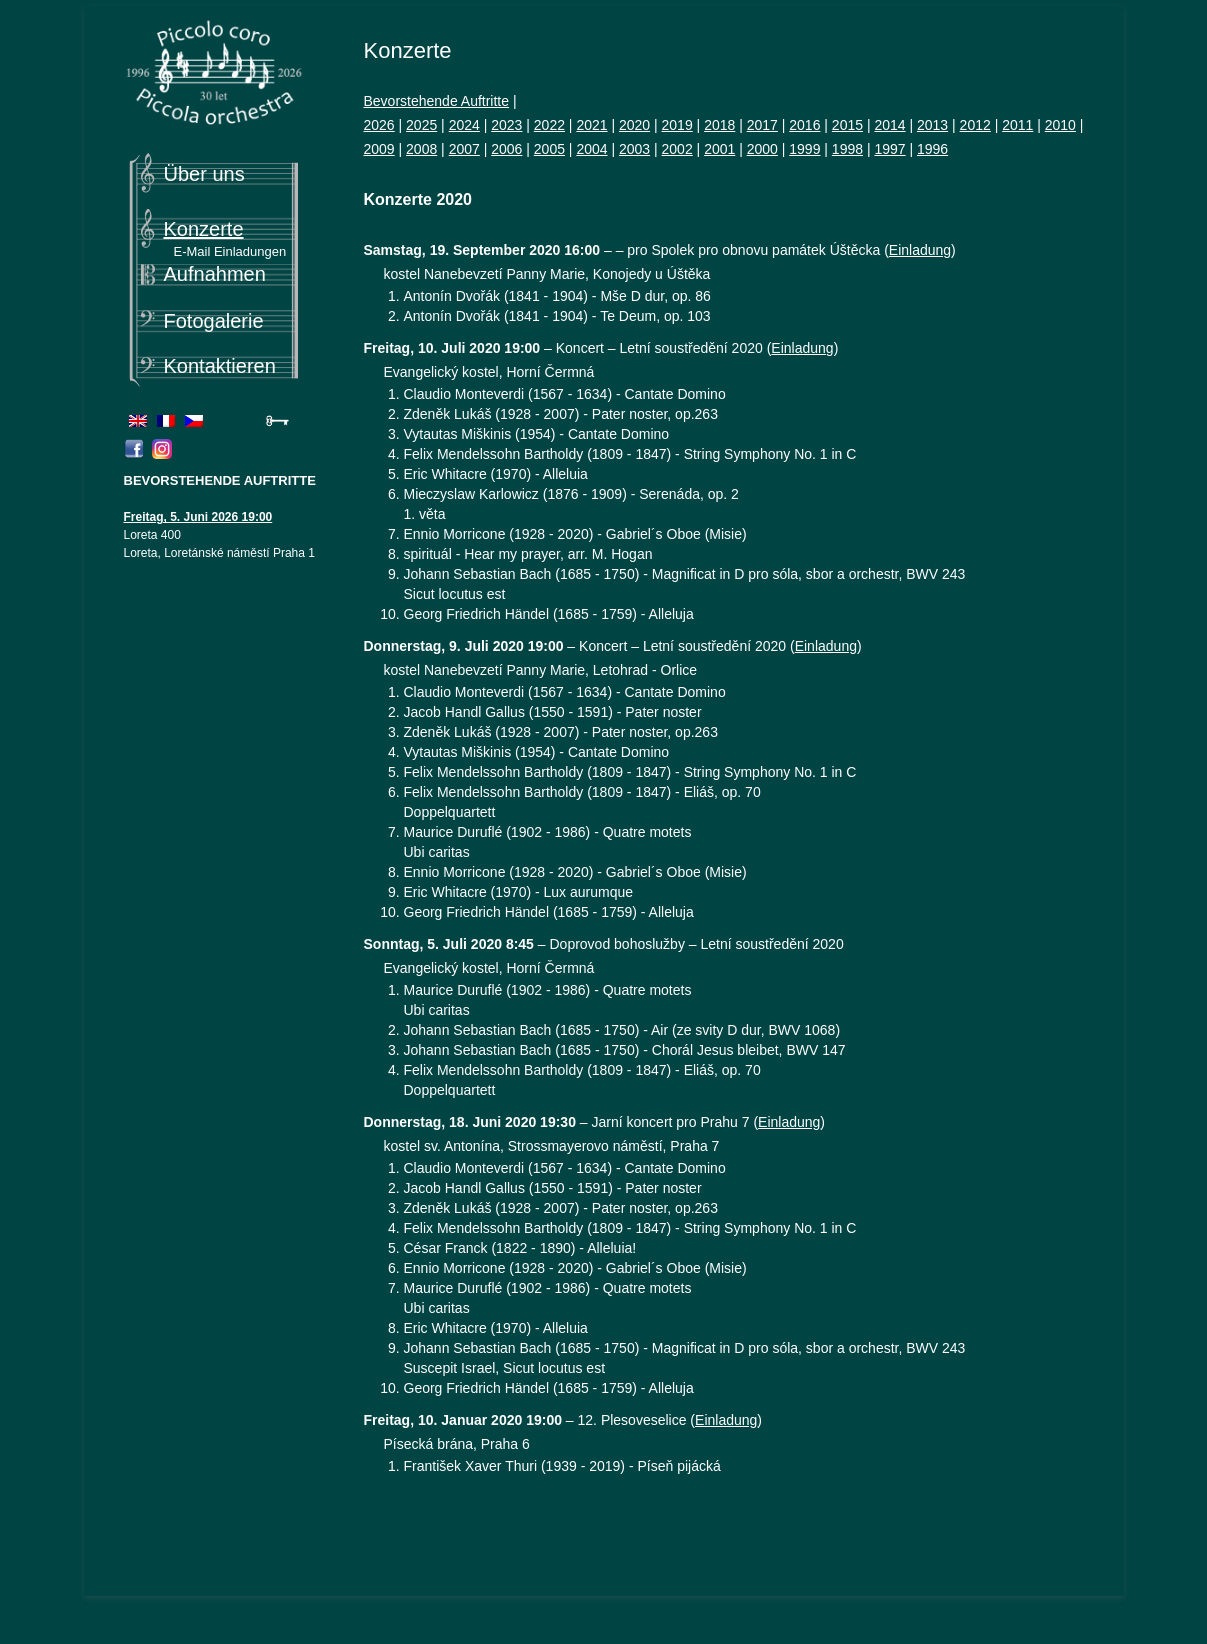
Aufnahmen (215, 274)
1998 (847, 149)
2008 (421, 149)
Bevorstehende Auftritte (437, 101)
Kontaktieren (220, 366)
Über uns (204, 174)
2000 (762, 149)
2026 (379, 125)
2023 (506, 125)
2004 (591, 149)
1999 (804, 149)
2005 (549, 149)
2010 (1060, 125)
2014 (889, 125)
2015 (847, 125)
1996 (932, 149)
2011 (1017, 125)
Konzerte (204, 229)
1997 (889, 149)
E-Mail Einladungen (230, 251)
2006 (506, 149)
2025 (421, 125)
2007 (464, 149)
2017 (762, 125)
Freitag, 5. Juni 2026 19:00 (198, 517)
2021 (591, 125)
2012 (975, 125)
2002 (677, 149)
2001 (719, 149)
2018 (719, 125)
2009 (379, 149)
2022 (549, 125)
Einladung (920, 250)
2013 (932, 125)
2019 (677, 125)
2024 (464, 125)
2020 (634, 125)
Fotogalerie (214, 321)
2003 (634, 149)
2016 (804, 125)
